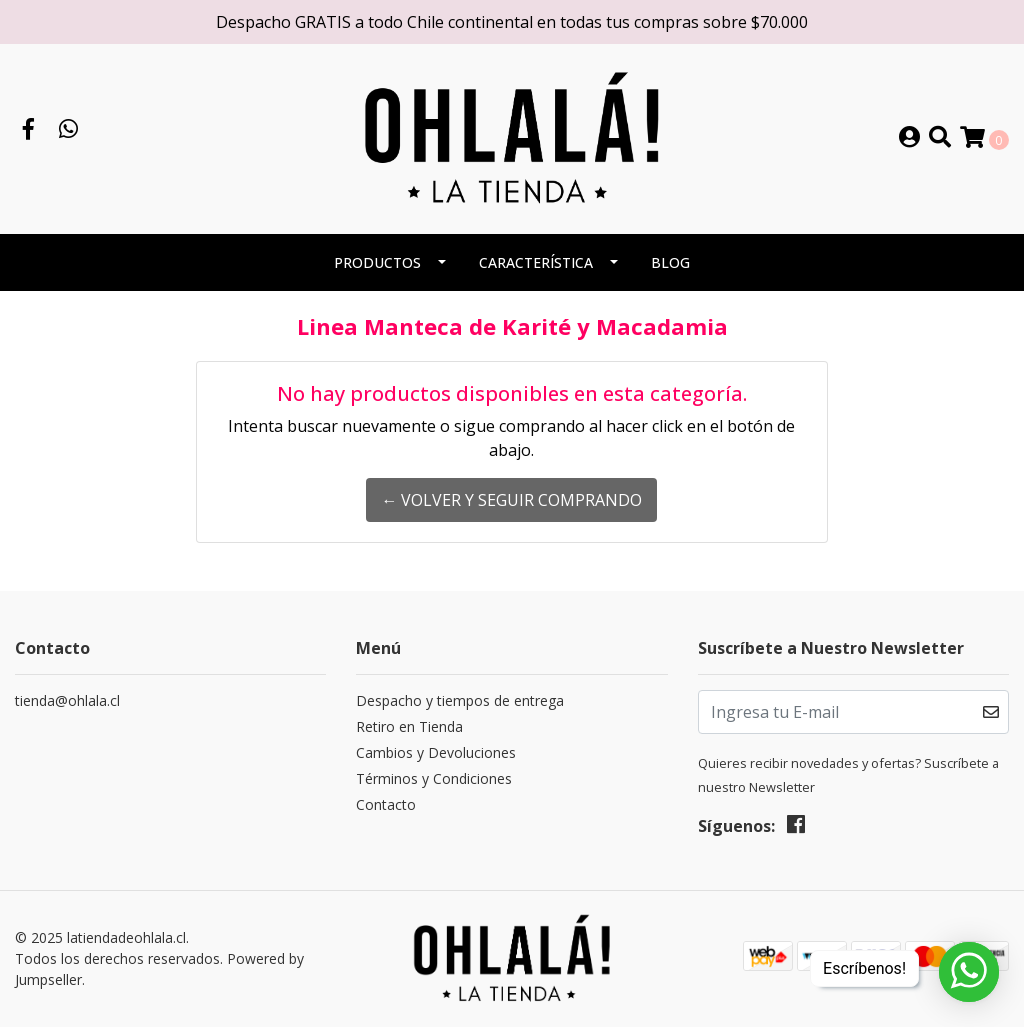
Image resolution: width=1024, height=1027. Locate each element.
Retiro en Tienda (409, 726)
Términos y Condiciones (434, 778)
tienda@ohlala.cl (67, 700)
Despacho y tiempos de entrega (460, 700)
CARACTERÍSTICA (536, 262)
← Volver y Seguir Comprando (511, 500)
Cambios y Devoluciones (436, 752)
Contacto (386, 804)
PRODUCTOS (377, 262)
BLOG (670, 262)
